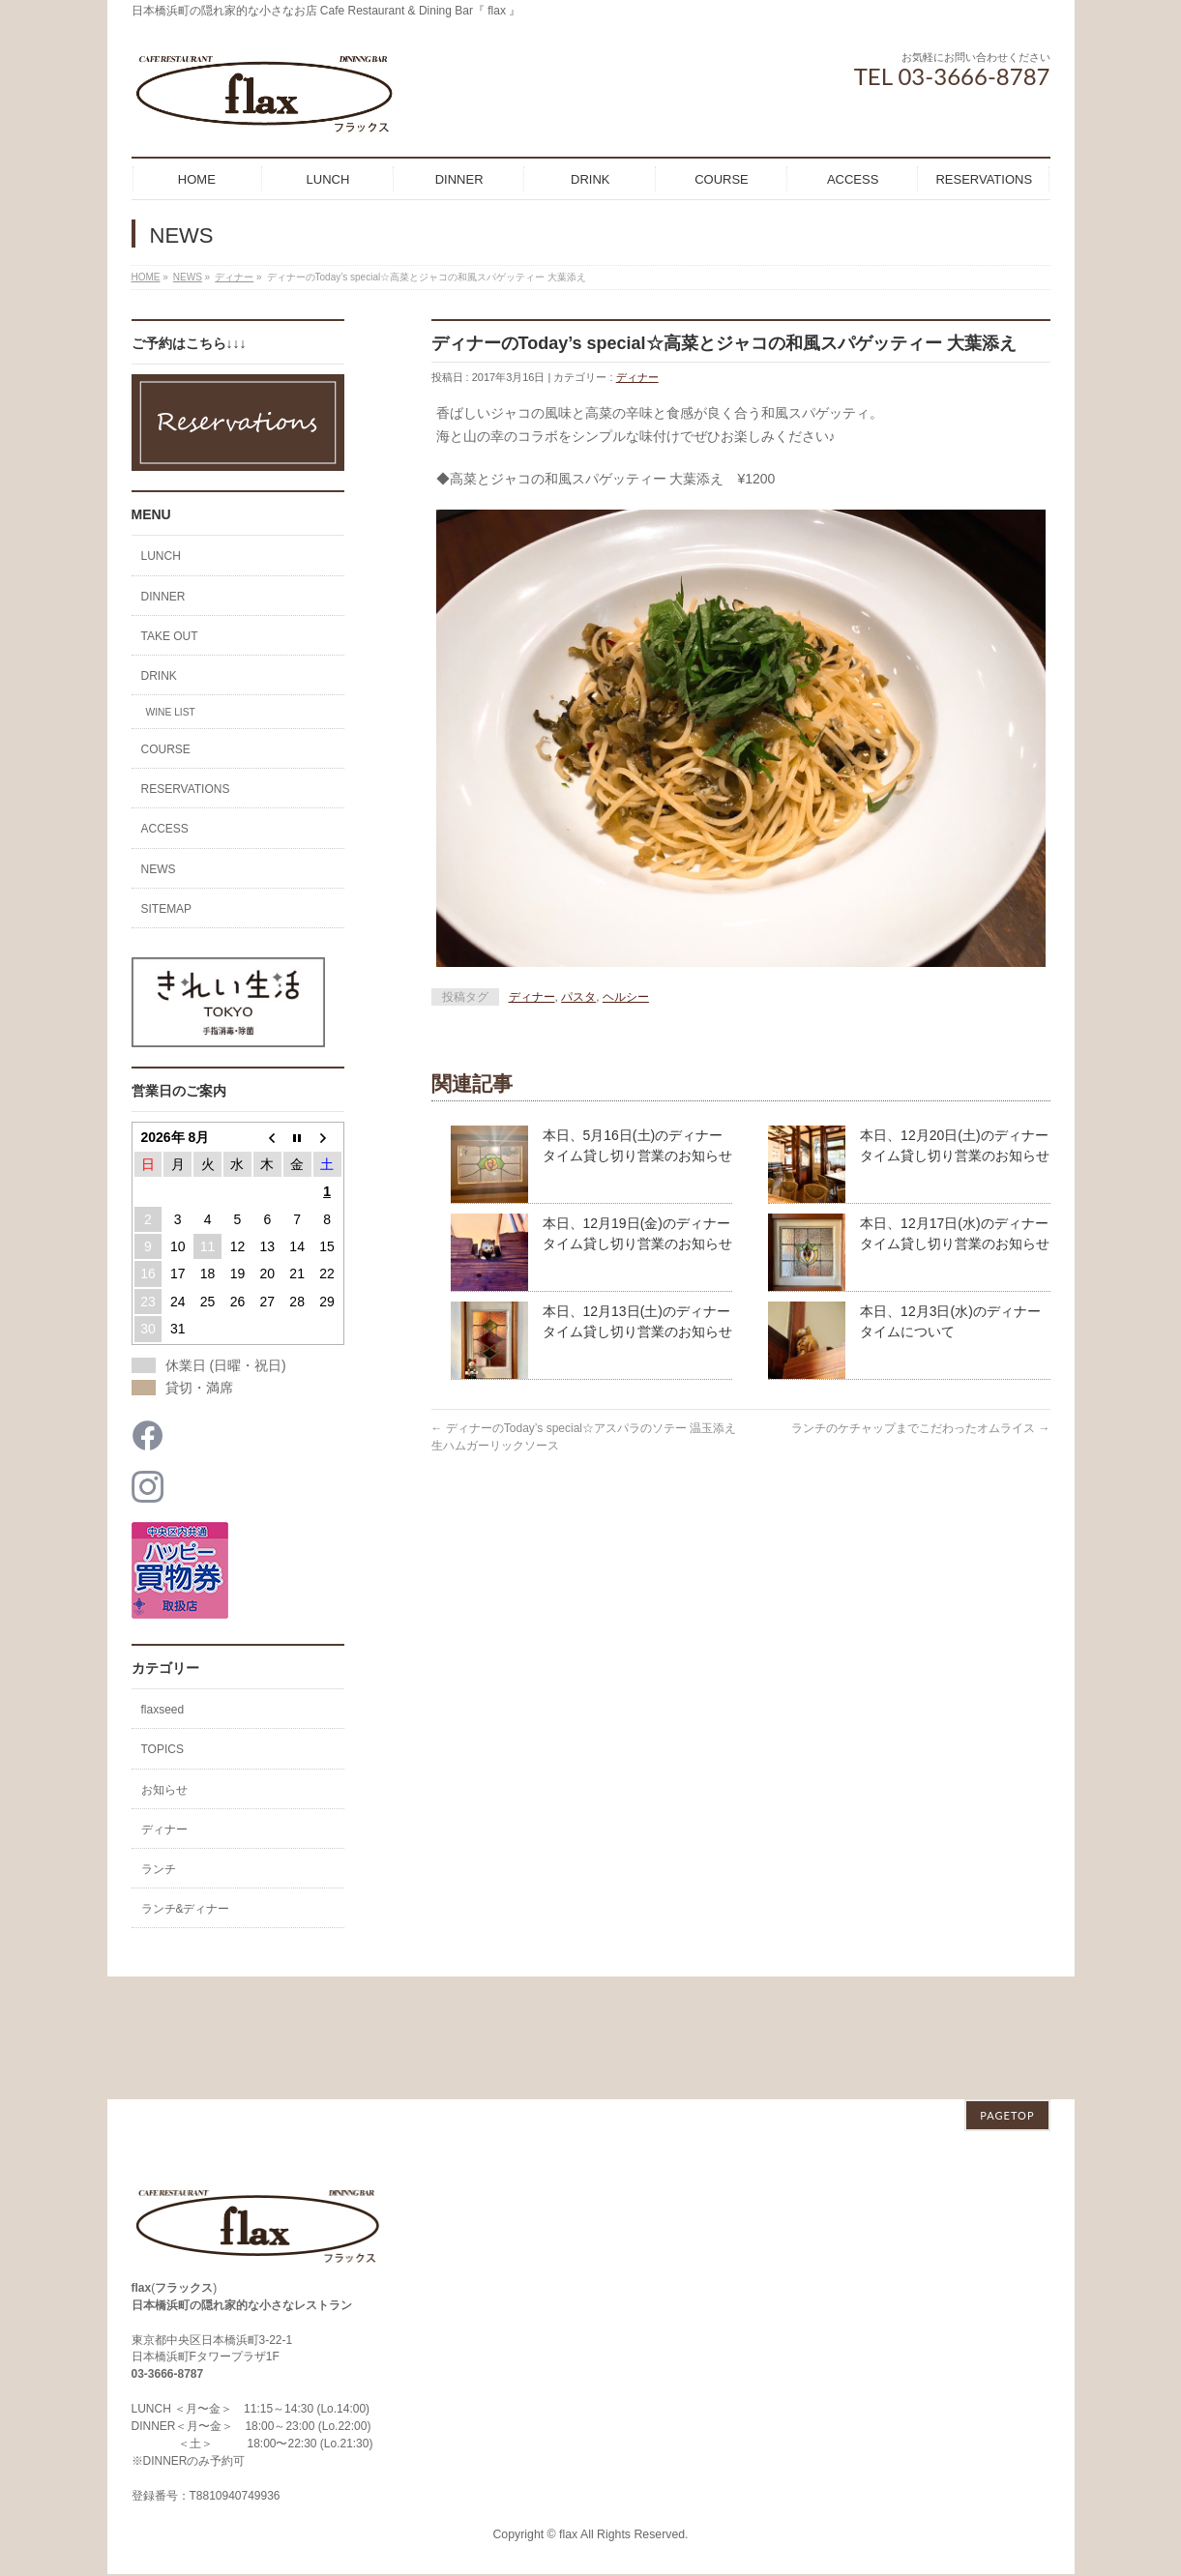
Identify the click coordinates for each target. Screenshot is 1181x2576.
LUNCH (161, 556)
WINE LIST (170, 712)
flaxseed (163, 1709)
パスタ (578, 997)
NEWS (158, 869)
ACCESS (165, 828)
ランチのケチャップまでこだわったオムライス (920, 1428)
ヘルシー (626, 997)
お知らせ (164, 1790)
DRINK (159, 676)
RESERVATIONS (185, 789)
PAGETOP (1007, 1992)
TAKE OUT (169, 636)
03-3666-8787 (168, 2251)
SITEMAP (166, 909)
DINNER (163, 596)
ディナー (637, 377)
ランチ (158, 1869)
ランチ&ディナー (185, 1909)
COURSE (166, 749)
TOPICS (162, 1749)
